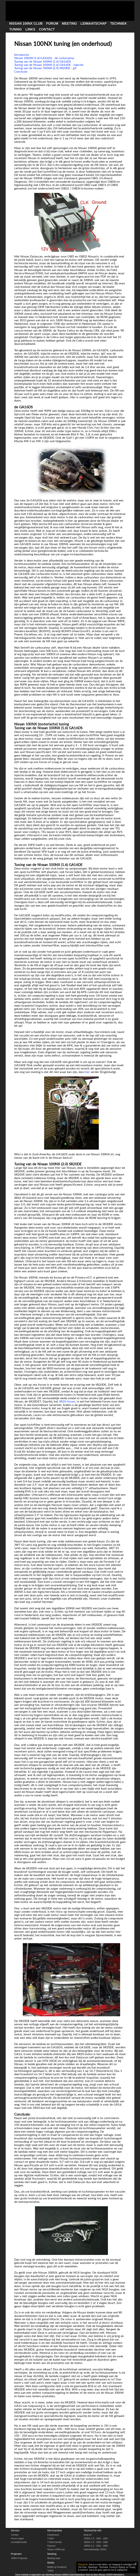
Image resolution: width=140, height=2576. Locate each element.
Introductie (21, 54)
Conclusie (20, 71)
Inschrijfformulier (19, 2542)
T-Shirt (50, 2538)
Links (30, 29)
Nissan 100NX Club (26, 23)
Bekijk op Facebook (57, 2567)
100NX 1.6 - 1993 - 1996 (96, 2542)
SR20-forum (67, 1401)
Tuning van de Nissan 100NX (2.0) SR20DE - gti (45, 68)
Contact (47, 29)
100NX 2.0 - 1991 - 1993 (96, 2546)
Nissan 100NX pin (56, 2549)
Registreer (83, 2564)
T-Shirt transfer (54, 2542)
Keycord (51, 2546)
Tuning (15, 29)
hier (87, 1072)
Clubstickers (53, 2535)
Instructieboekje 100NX (95, 2549)
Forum (52, 23)
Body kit (88, 2535)
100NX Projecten (19, 2558)
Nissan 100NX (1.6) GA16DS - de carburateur (44, 58)
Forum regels (17, 2538)
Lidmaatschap (94, 23)
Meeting (69, 23)
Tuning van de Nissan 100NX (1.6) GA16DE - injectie (48, 64)
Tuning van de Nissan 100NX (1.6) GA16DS (42, 61)
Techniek (118, 23)
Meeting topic (53, 2558)
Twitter (50, 2570)
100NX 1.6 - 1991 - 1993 (96, 2538)
